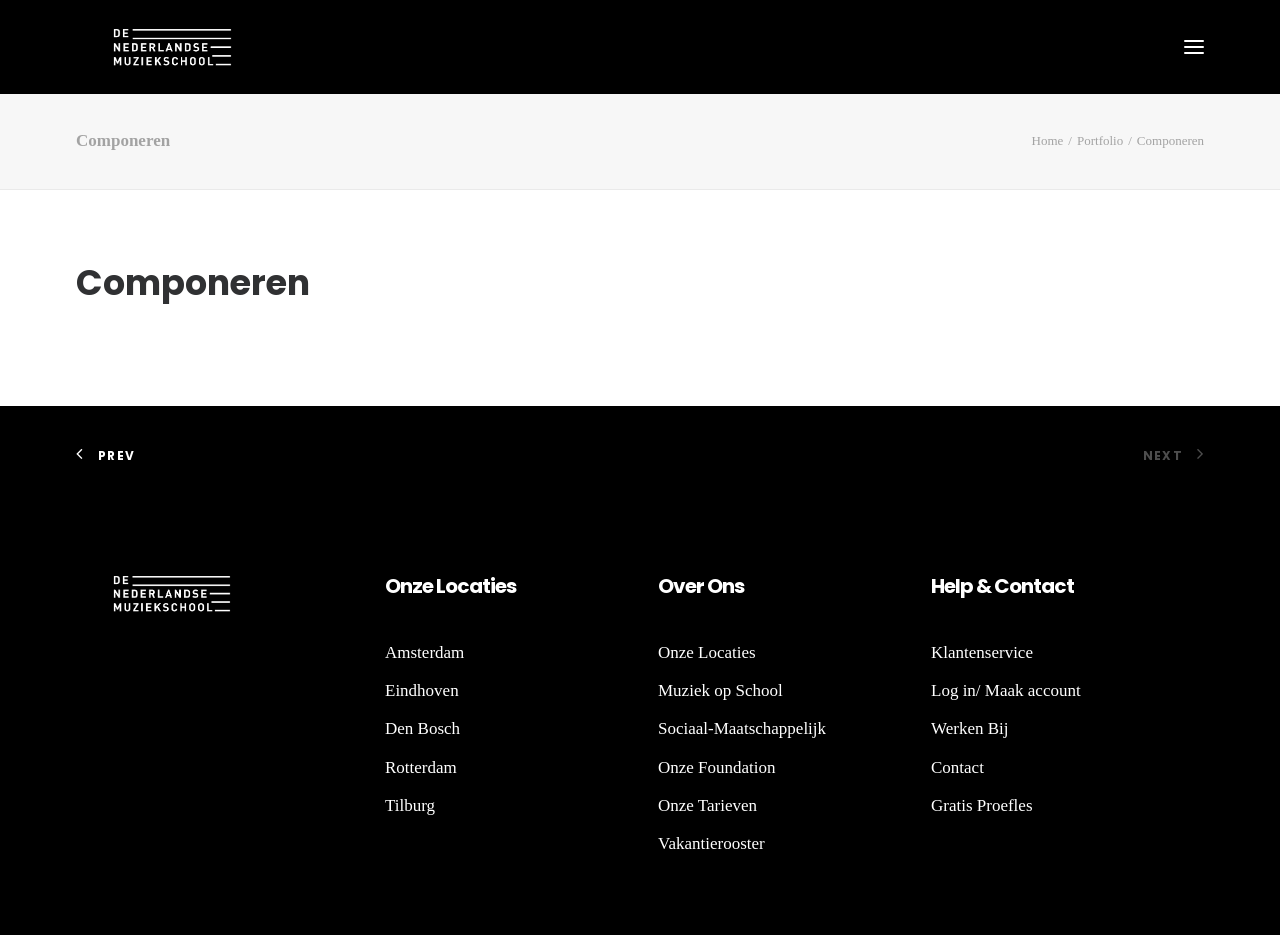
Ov (671, 586)
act (1057, 586)
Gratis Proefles (982, 805)
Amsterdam (424, 652)
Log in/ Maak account (1006, 690)
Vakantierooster (711, 843)
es (505, 586)
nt (1031, 586)
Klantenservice (982, 652)
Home (1048, 140)
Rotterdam (421, 767)
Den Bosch (422, 728)
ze (422, 586)
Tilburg (410, 805)
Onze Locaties (707, 652)
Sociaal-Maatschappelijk (742, 728)
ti (488, 586)
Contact (957, 767)
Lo (446, 586)
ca (469, 586)
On (398, 586)
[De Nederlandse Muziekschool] (136, 47)
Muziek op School (720, 690)
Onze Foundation (717, 767)
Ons (724, 586)
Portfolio (1100, 140)
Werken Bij (969, 728)
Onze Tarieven (707, 805)
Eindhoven (422, 690)
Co (1007, 586)
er (694, 586)
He (943, 586)
